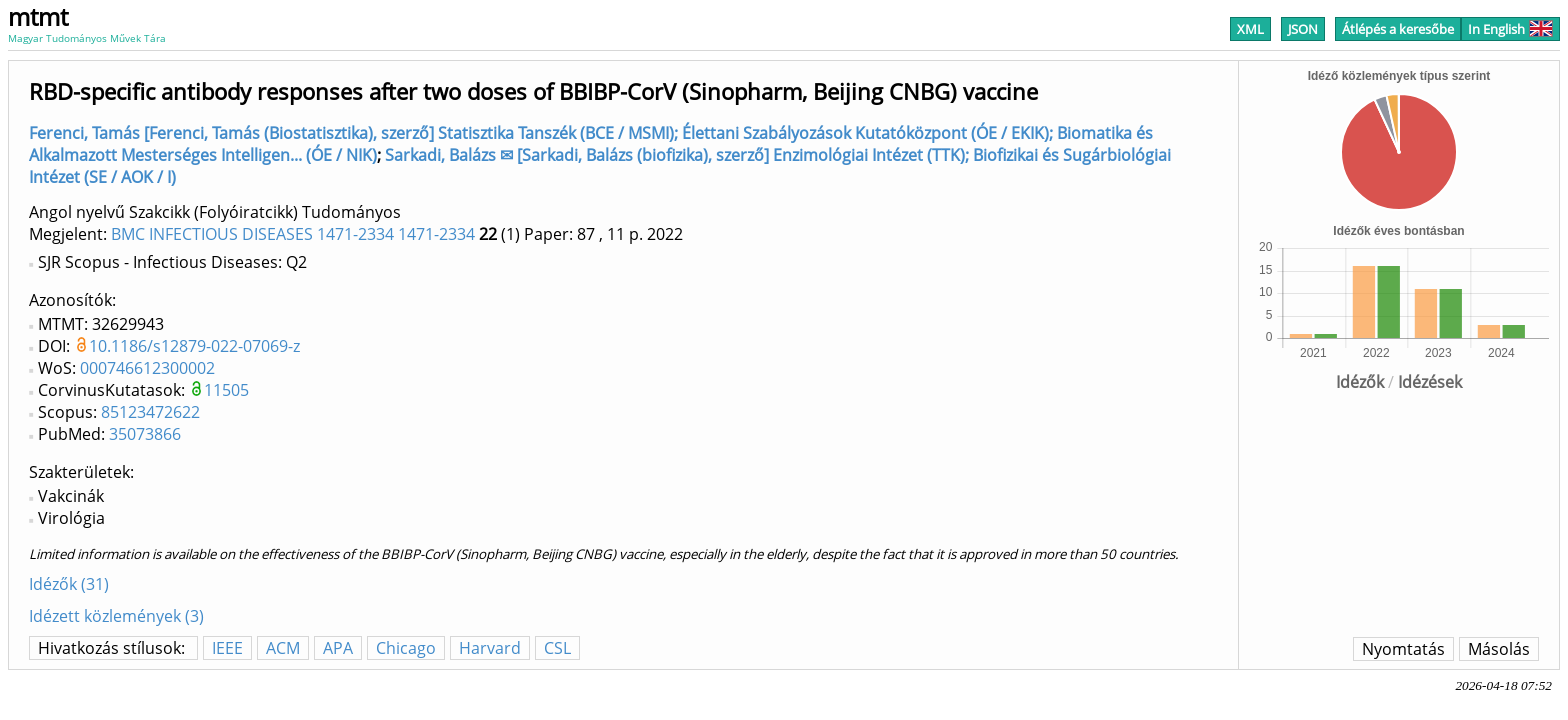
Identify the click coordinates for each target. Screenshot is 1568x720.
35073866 (145, 434)
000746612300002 (147, 368)
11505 (226, 390)
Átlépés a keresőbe (1398, 29)
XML (1250, 29)
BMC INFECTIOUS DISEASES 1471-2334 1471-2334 (293, 234)
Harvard (490, 648)
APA (338, 648)
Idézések (1430, 382)
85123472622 (150, 412)
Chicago (406, 648)
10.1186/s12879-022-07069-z (194, 346)
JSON (1303, 29)
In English (1510, 29)
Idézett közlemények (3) (116, 616)
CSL (557, 648)
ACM (283, 648)
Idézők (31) (69, 584)
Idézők (1360, 382)
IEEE (227, 648)
